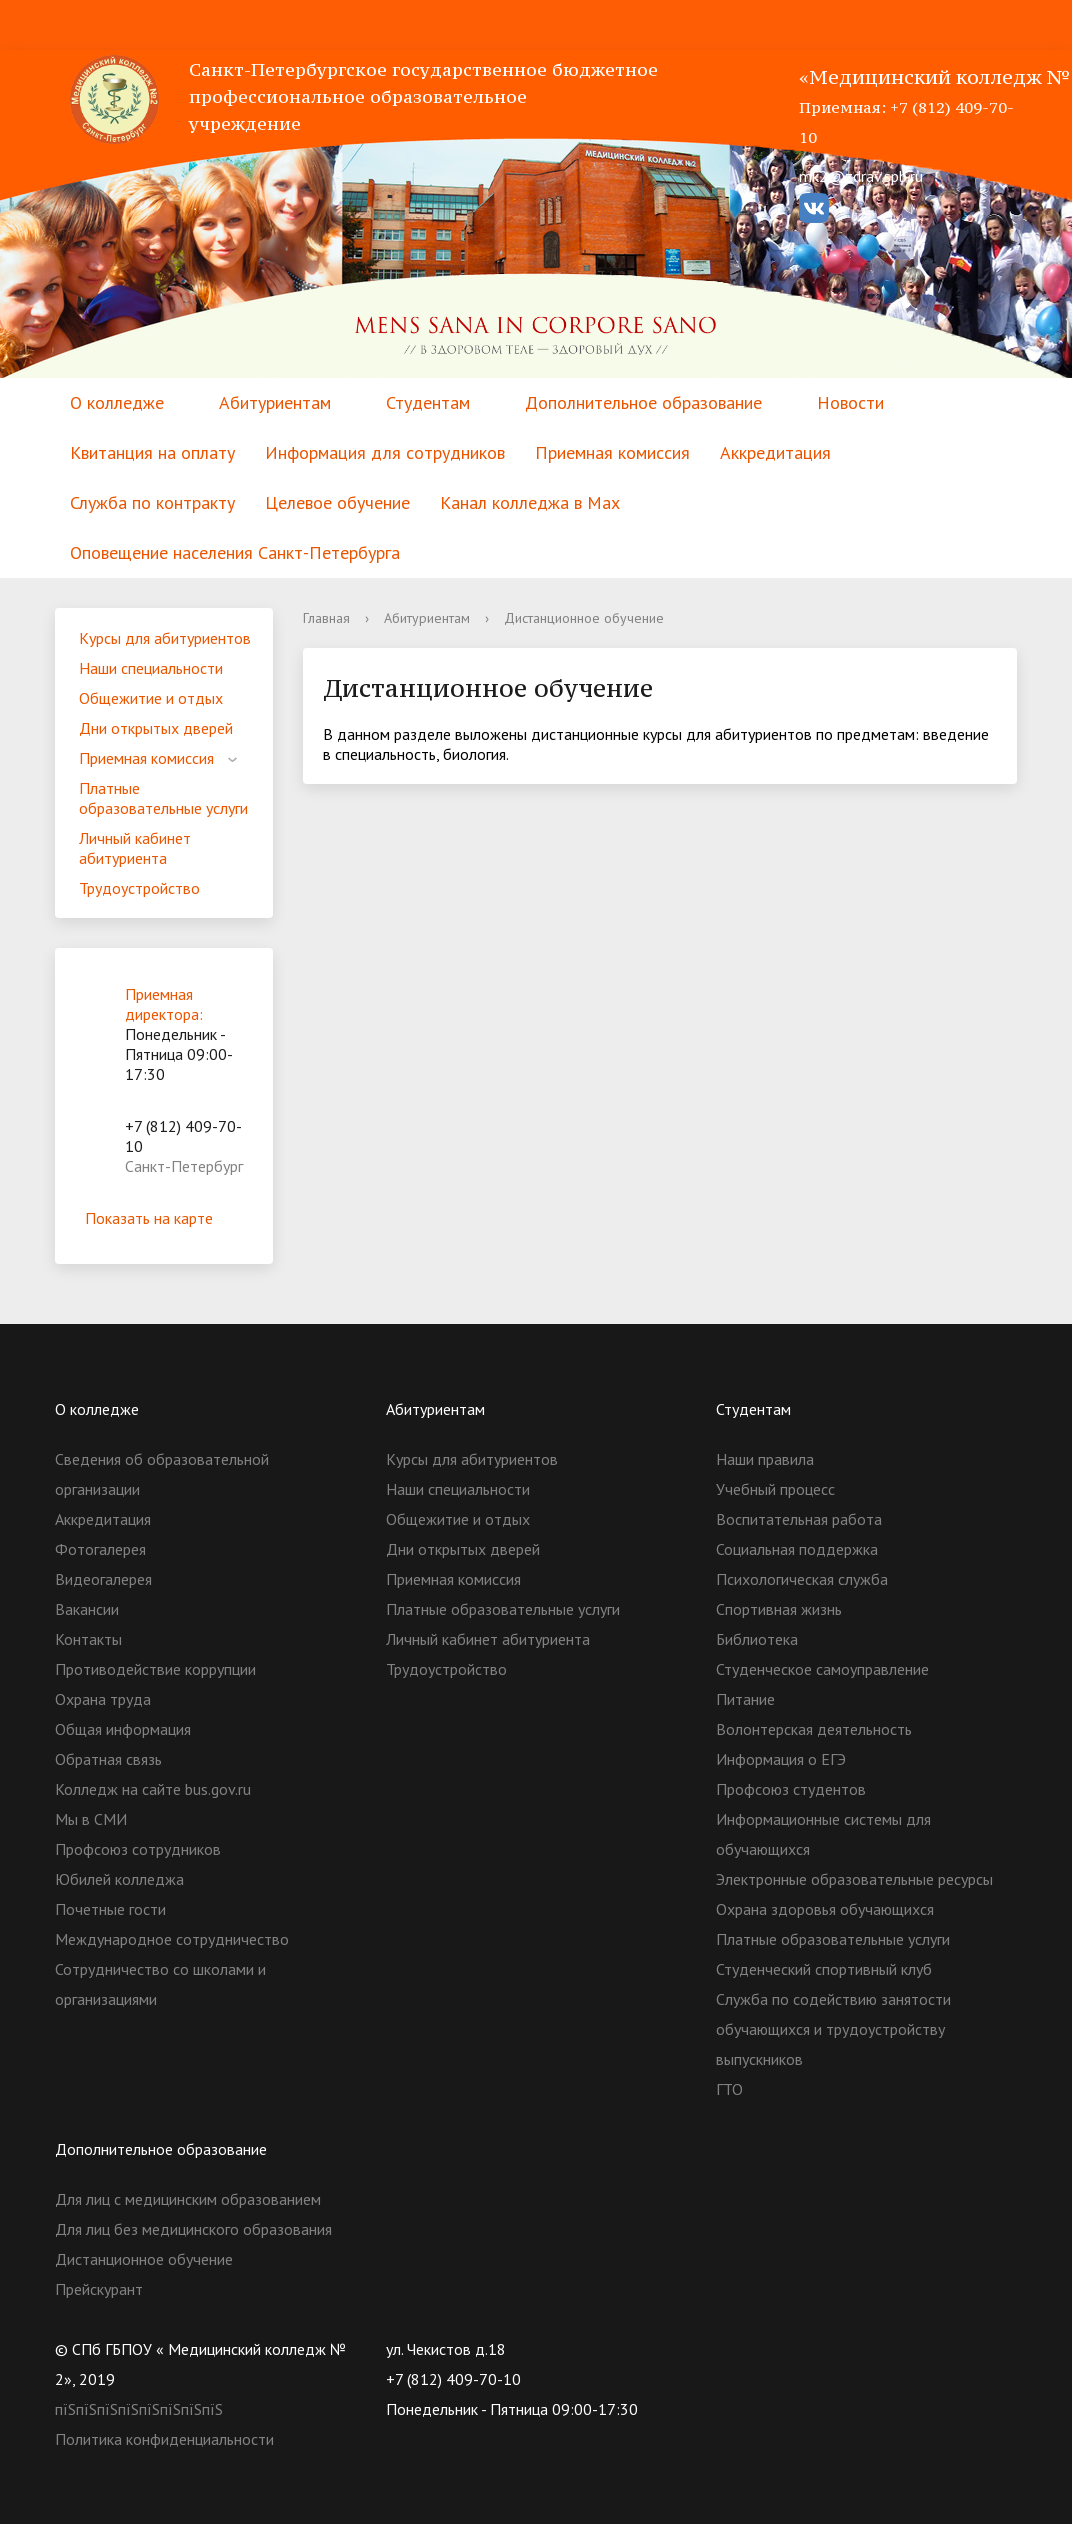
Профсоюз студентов (791, 1789)
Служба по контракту (152, 502)
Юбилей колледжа (119, 1879)
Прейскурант (99, 2289)
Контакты (88, 1639)
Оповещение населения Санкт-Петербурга (235, 552)
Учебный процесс (775, 1489)
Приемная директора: (164, 1004)
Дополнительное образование (643, 402)
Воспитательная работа (799, 1519)
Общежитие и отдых (151, 698)
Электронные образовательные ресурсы (854, 1879)
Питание (745, 1699)
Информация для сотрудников (385, 452)
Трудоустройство (139, 888)
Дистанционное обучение (144, 2259)
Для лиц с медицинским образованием (188, 2199)
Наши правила (765, 1459)
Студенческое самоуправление (822, 1669)
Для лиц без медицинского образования (193, 2229)
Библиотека (757, 1639)
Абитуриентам (275, 402)
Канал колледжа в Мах (530, 502)
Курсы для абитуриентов (165, 638)
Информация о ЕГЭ (781, 1759)
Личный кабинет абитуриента (135, 848)
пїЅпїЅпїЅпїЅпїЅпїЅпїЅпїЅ (139, 2409)
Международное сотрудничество (172, 1939)
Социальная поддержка (797, 1549)
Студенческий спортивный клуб (824, 1969)
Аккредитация (775, 452)
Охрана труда (103, 1699)
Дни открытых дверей (156, 728)
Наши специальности (151, 668)
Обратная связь (108, 1759)
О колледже (117, 402)
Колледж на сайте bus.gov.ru (153, 1789)
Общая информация (123, 1729)
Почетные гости (110, 1909)
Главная (326, 618)
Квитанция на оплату (152, 452)
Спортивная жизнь (779, 1609)
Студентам (428, 402)
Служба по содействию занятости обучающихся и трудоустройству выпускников (833, 2029)
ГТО (729, 2089)
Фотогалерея (100, 1549)
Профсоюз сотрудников (138, 1849)
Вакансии (87, 1609)
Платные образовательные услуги (163, 798)
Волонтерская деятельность (814, 1729)
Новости (850, 402)
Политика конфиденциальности (164, 2439)
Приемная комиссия (612, 452)
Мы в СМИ (91, 1819)
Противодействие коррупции (155, 1669)
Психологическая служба (802, 1579)
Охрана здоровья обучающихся (825, 1909)
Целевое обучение (337, 502)
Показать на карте (164, 1218)
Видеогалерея (103, 1579)
